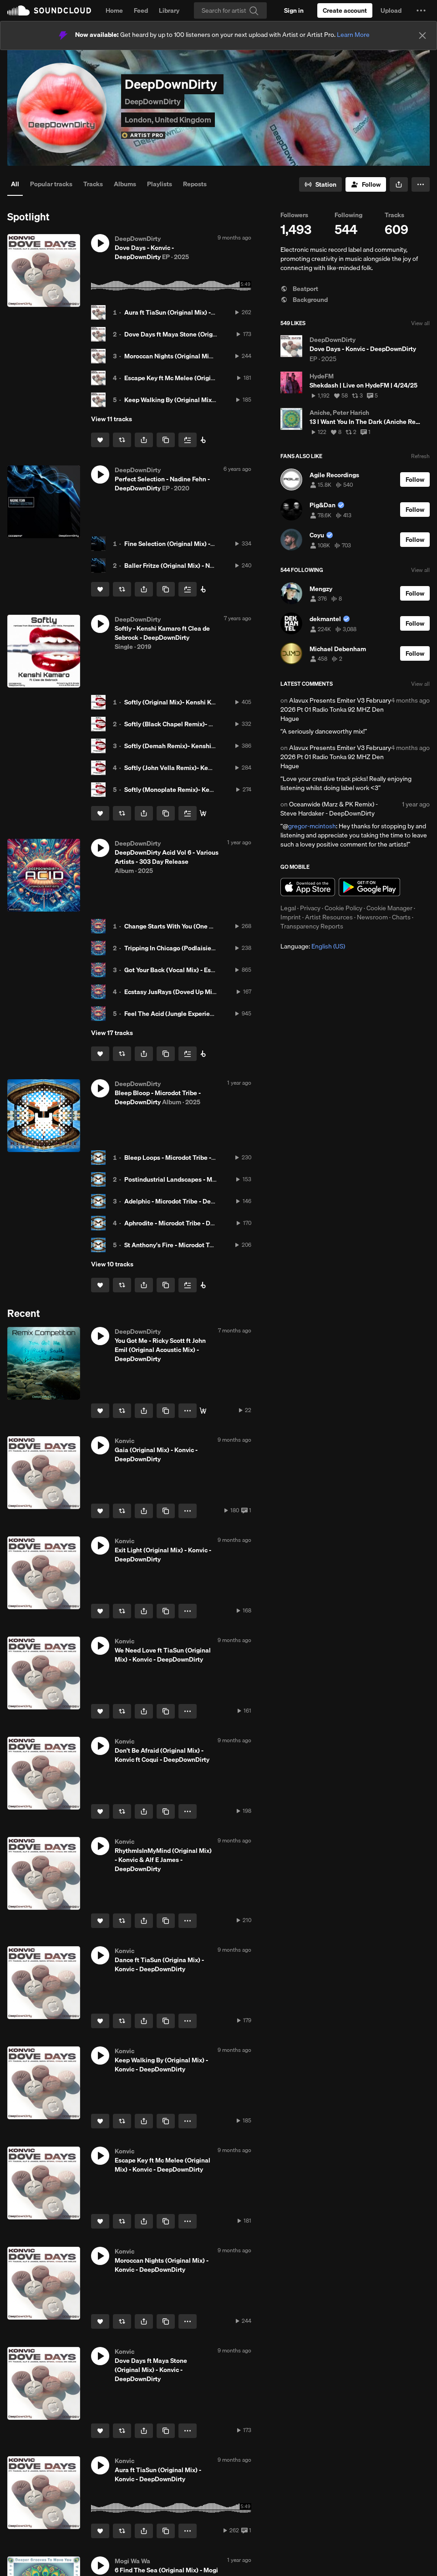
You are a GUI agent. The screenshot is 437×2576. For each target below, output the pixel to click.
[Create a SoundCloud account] (344, 10)
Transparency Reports (311, 926)
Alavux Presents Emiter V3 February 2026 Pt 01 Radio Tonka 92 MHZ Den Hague (335, 709)
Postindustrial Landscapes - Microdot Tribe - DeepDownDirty (212, 1179)
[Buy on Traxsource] (203, 1410)
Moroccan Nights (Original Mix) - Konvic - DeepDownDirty (207, 356)
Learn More (353, 35)
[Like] (100, 440)
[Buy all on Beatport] (203, 1053)
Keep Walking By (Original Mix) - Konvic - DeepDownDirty (207, 400)
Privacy (310, 908)
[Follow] (366, 184)
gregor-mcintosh (312, 826)
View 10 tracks (112, 1264)
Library (169, 10)
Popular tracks (51, 184)
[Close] (422, 36)
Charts (401, 917)
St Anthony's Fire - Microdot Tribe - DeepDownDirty (198, 1245)
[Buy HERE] (203, 440)
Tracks (93, 184)
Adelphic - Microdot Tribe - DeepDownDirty (186, 1201)
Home (114, 10)
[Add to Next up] (187, 440)
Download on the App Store (307, 887)
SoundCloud (49, 10)
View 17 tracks (112, 1033)
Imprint (290, 917)
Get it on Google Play (369, 887)
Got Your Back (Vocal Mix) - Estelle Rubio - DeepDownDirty (208, 970)
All (15, 184)
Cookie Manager (389, 908)
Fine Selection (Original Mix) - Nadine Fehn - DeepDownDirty (211, 544)
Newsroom (372, 917)
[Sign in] (294, 10)
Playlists (159, 184)
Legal (288, 908)
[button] (421, 10)
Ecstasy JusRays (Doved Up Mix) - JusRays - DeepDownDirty (210, 992)
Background (304, 300)
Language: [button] (312, 946)
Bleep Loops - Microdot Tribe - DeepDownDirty (191, 1158)
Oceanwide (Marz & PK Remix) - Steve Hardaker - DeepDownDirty (329, 808)
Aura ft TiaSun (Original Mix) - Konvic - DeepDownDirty (203, 312)
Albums (125, 184)
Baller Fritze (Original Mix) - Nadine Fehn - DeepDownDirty (208, 566)
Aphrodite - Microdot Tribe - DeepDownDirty (188, 1223)
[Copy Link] (166, 440)
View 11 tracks (111, 419)
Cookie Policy (343, 908)
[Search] (230, 10)
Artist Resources (329, 917)
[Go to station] (320, 184)
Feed (141, 10)
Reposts (195, 184)
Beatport (299, 289)
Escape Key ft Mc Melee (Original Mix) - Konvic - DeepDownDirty (217, 378)
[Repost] (122, 440)
